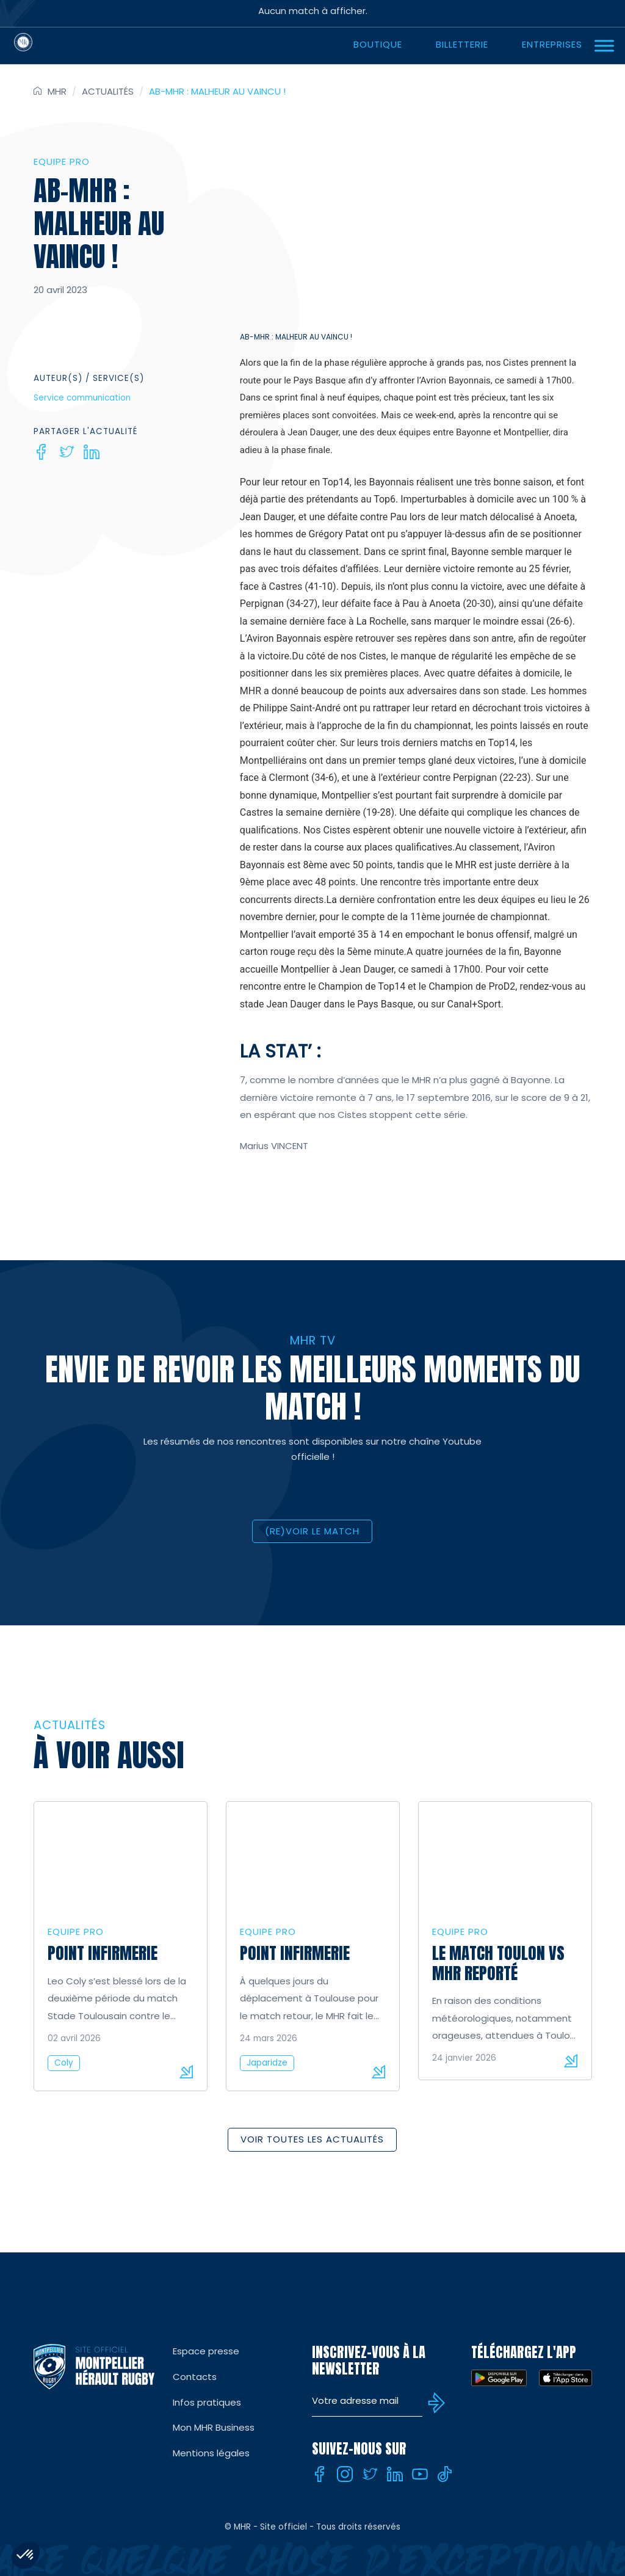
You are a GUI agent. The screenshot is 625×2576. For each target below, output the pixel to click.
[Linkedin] (91, 452)
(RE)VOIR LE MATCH (312, 1531)
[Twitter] (66, 452)
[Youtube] (420, 2474)
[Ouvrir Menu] (604, 45)
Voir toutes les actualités (312, 2139)
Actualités (108, 91)
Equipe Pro (62, 161)
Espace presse (206, 2351)
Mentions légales (211, 2453)
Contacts (195, 2376)
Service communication (82, 398)
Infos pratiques (207, 2402)
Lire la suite (186, 2071)
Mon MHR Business (214, 2427)
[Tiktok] (445, 2474)
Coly (63, 2063)
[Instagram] (345, 2474)
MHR (57, 91)
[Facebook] (41, 452)
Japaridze (267, 2063)
